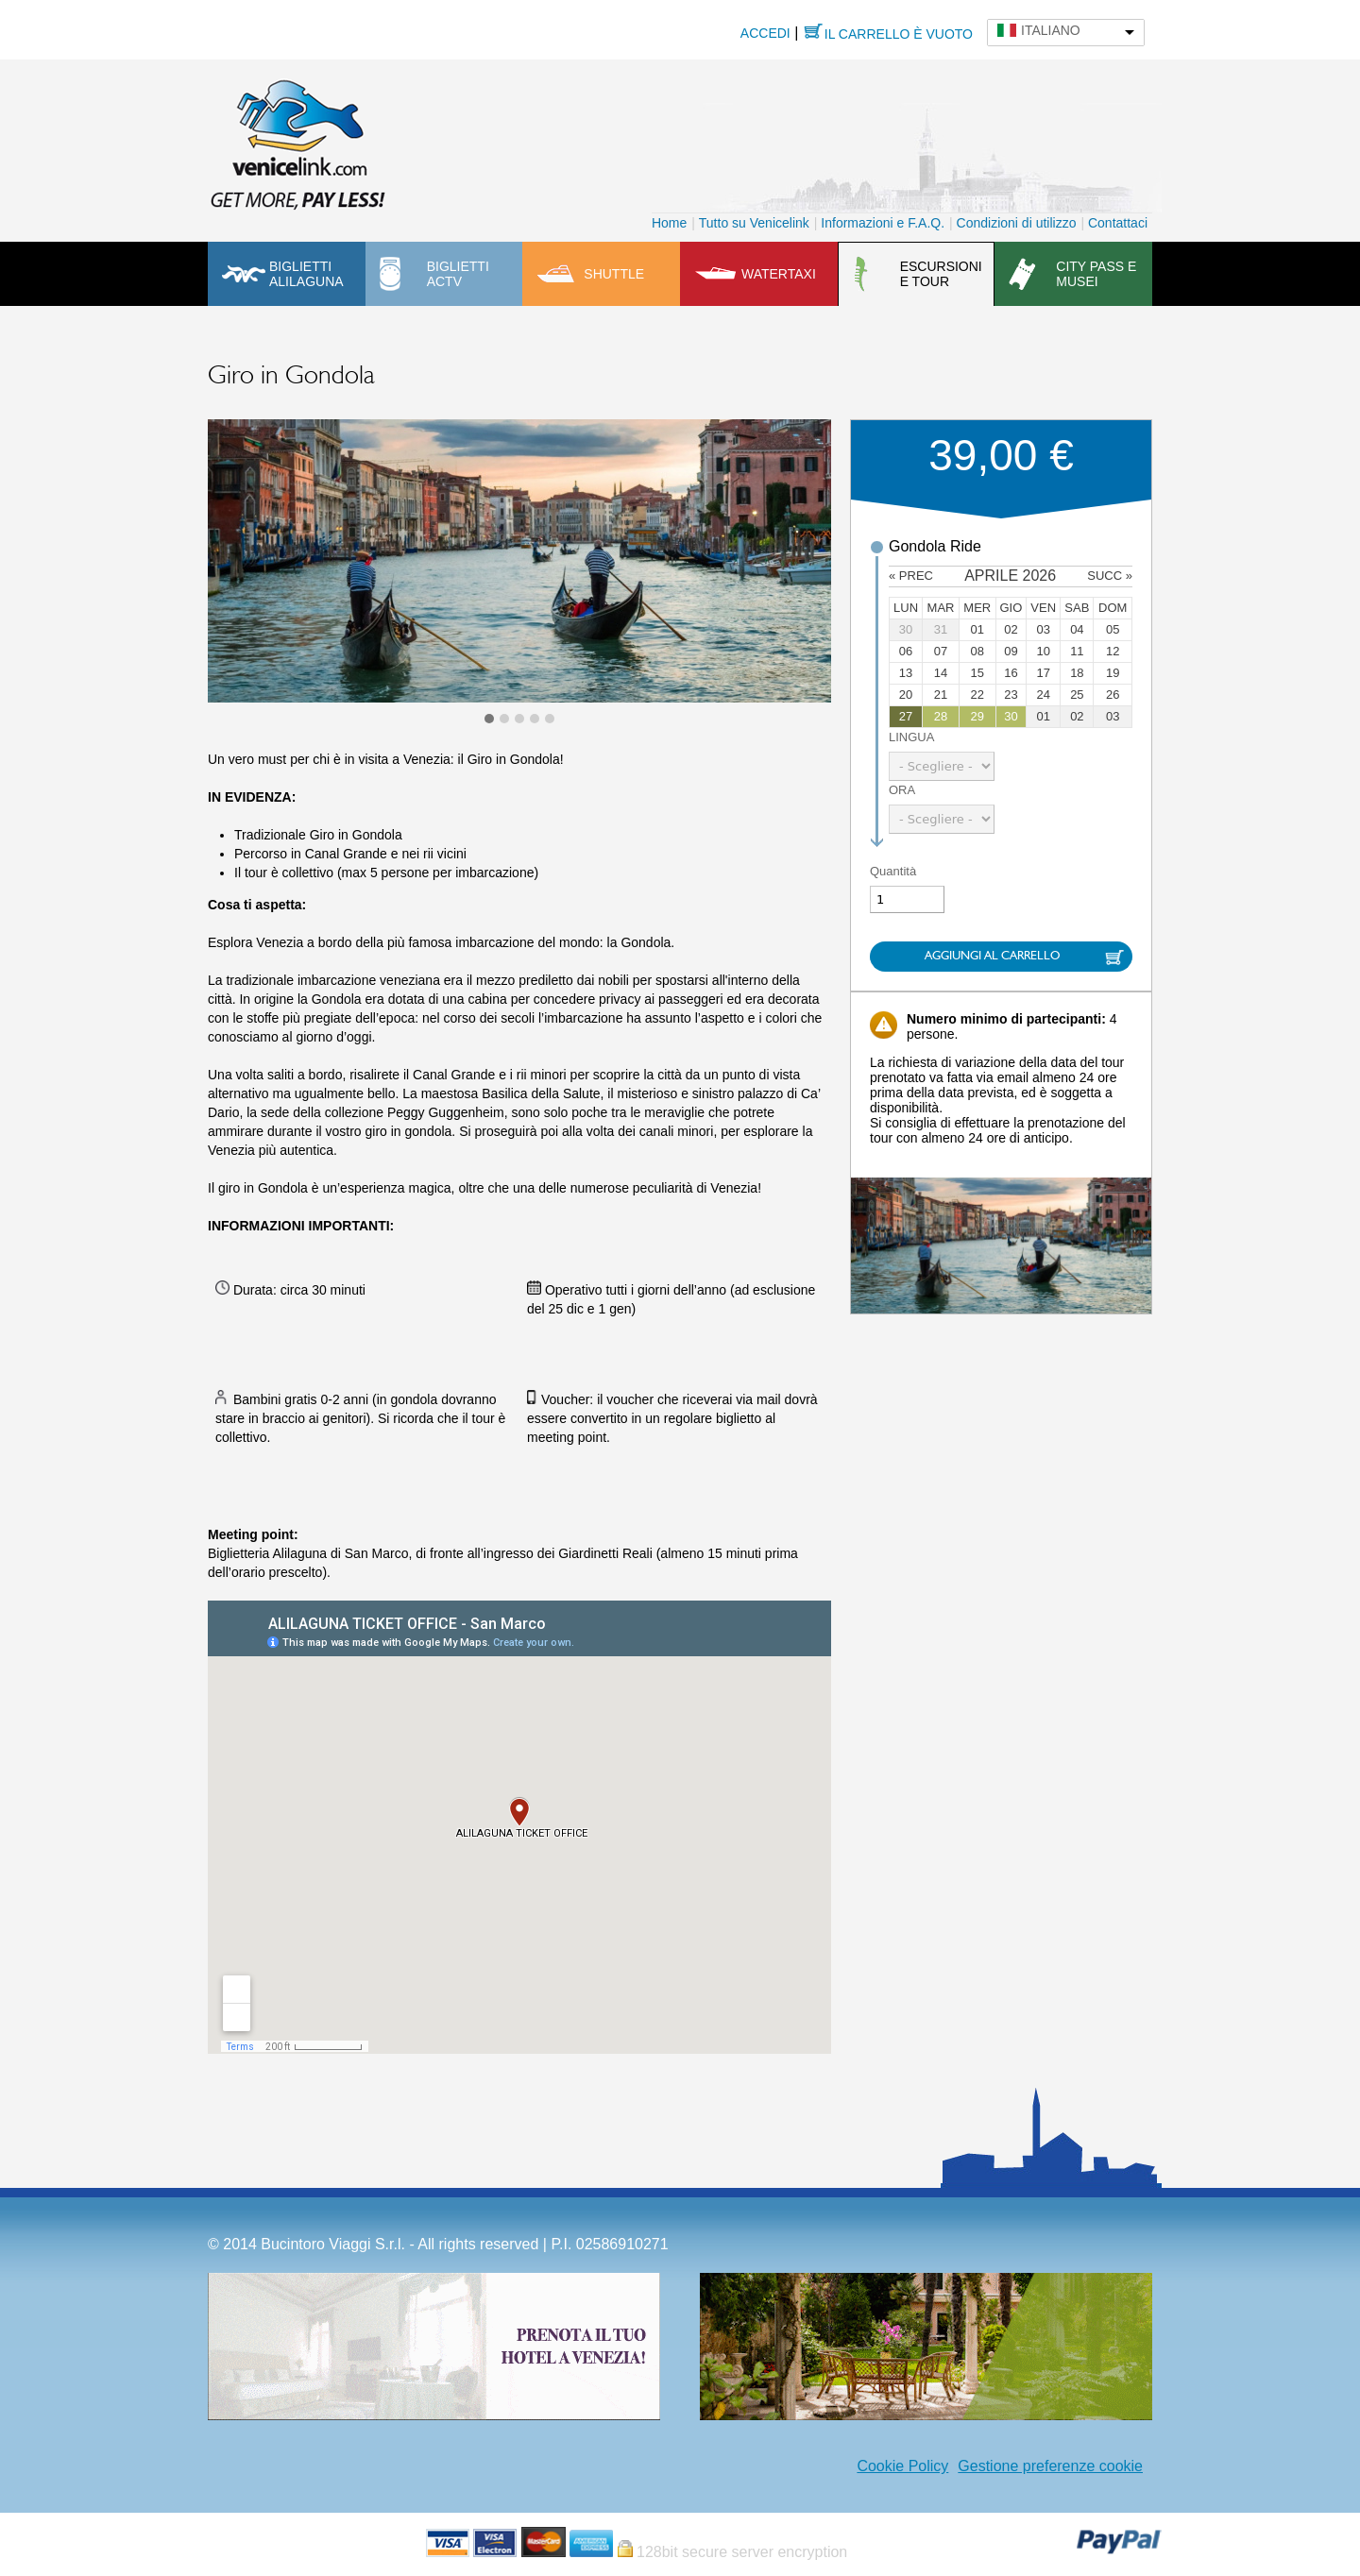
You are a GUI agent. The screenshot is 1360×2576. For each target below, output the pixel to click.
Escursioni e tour (941, 274)
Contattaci (1118, 222)
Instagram (837, 2466)
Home (669, 222)
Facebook (809, 2466)
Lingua (911, 737)
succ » (1109, 575)
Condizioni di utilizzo (1017, 222)
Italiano (1050, 30)
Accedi (765, 33)
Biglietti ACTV (458, 274)
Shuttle (614, 273)
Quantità (893, 871)
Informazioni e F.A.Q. (882, 222)
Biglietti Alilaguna (306, 274)
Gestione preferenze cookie (1050, 2466)
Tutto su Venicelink (754, 222)
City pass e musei (1096, 274)
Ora (902, 790)
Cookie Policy (902, 2466)
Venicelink (297, 140)
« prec (911, 575)
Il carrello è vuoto (898, 34)
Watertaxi (778, 273)
